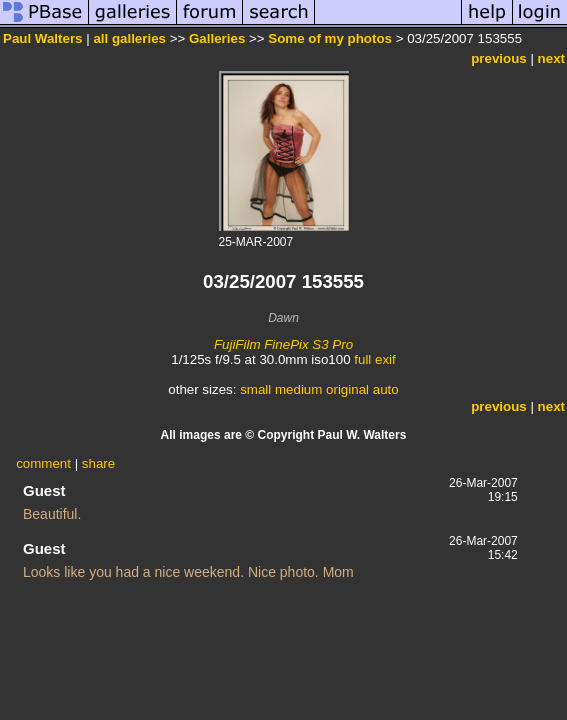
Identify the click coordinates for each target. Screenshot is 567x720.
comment (43, 463)
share (98, 463)
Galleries (217, 38)
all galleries (129, 38)
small (255, 389)
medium (298, 389)
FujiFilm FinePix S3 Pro (283, 344)
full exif (374, 359)
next (551, 58)
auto (386, 389)
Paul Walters (43, 38)
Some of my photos (330, 38)
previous (499, 58)
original (347, 389)
